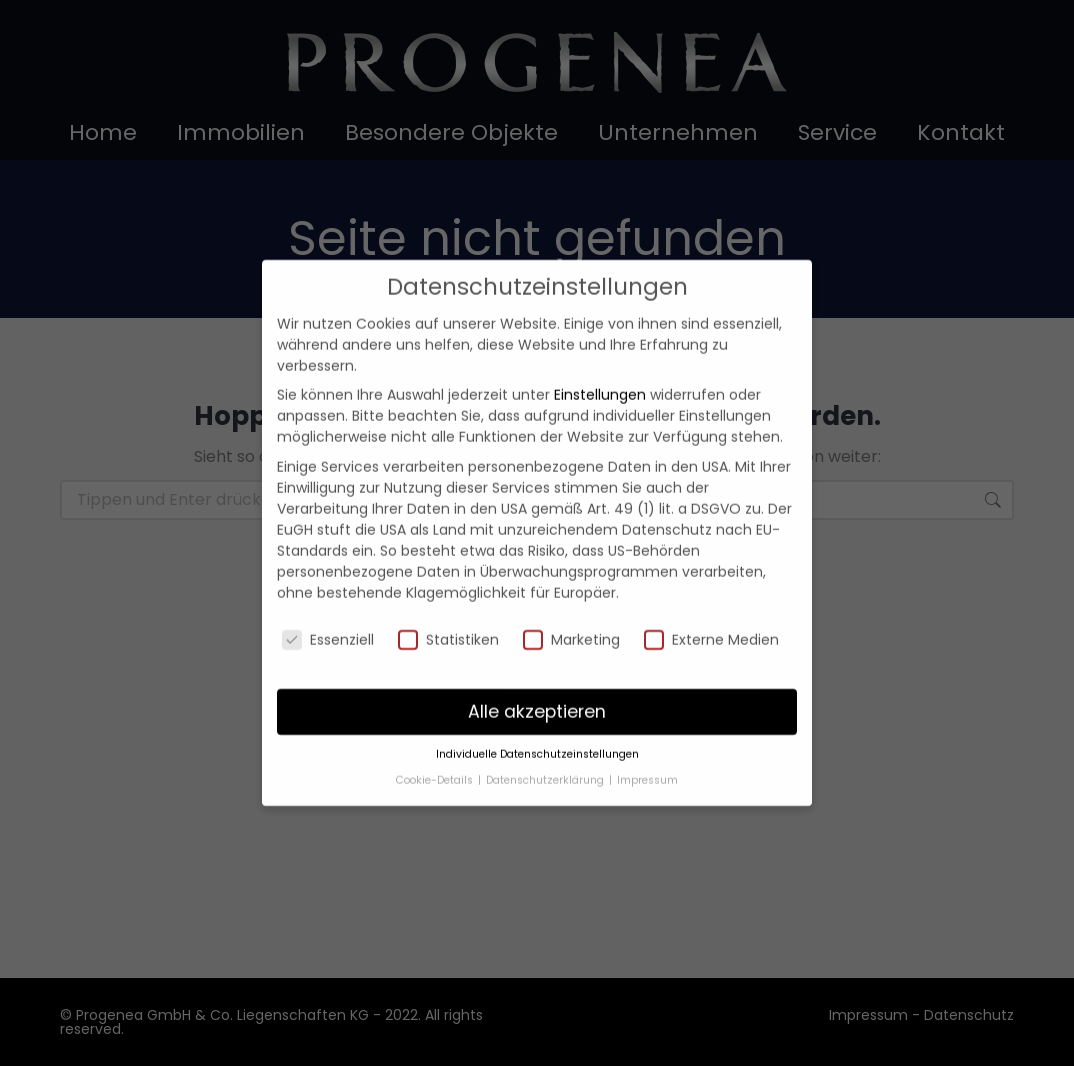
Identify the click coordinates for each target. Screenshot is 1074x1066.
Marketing (571, 627)
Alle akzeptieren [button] (537, 698)
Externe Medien (711, 627)
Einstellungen (600, 382)
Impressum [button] (647, 767)
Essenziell (328, 627)
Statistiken (448, 627)
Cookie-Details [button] (436, 767)
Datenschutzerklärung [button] (546, 767)
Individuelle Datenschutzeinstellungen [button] (537, 741)
